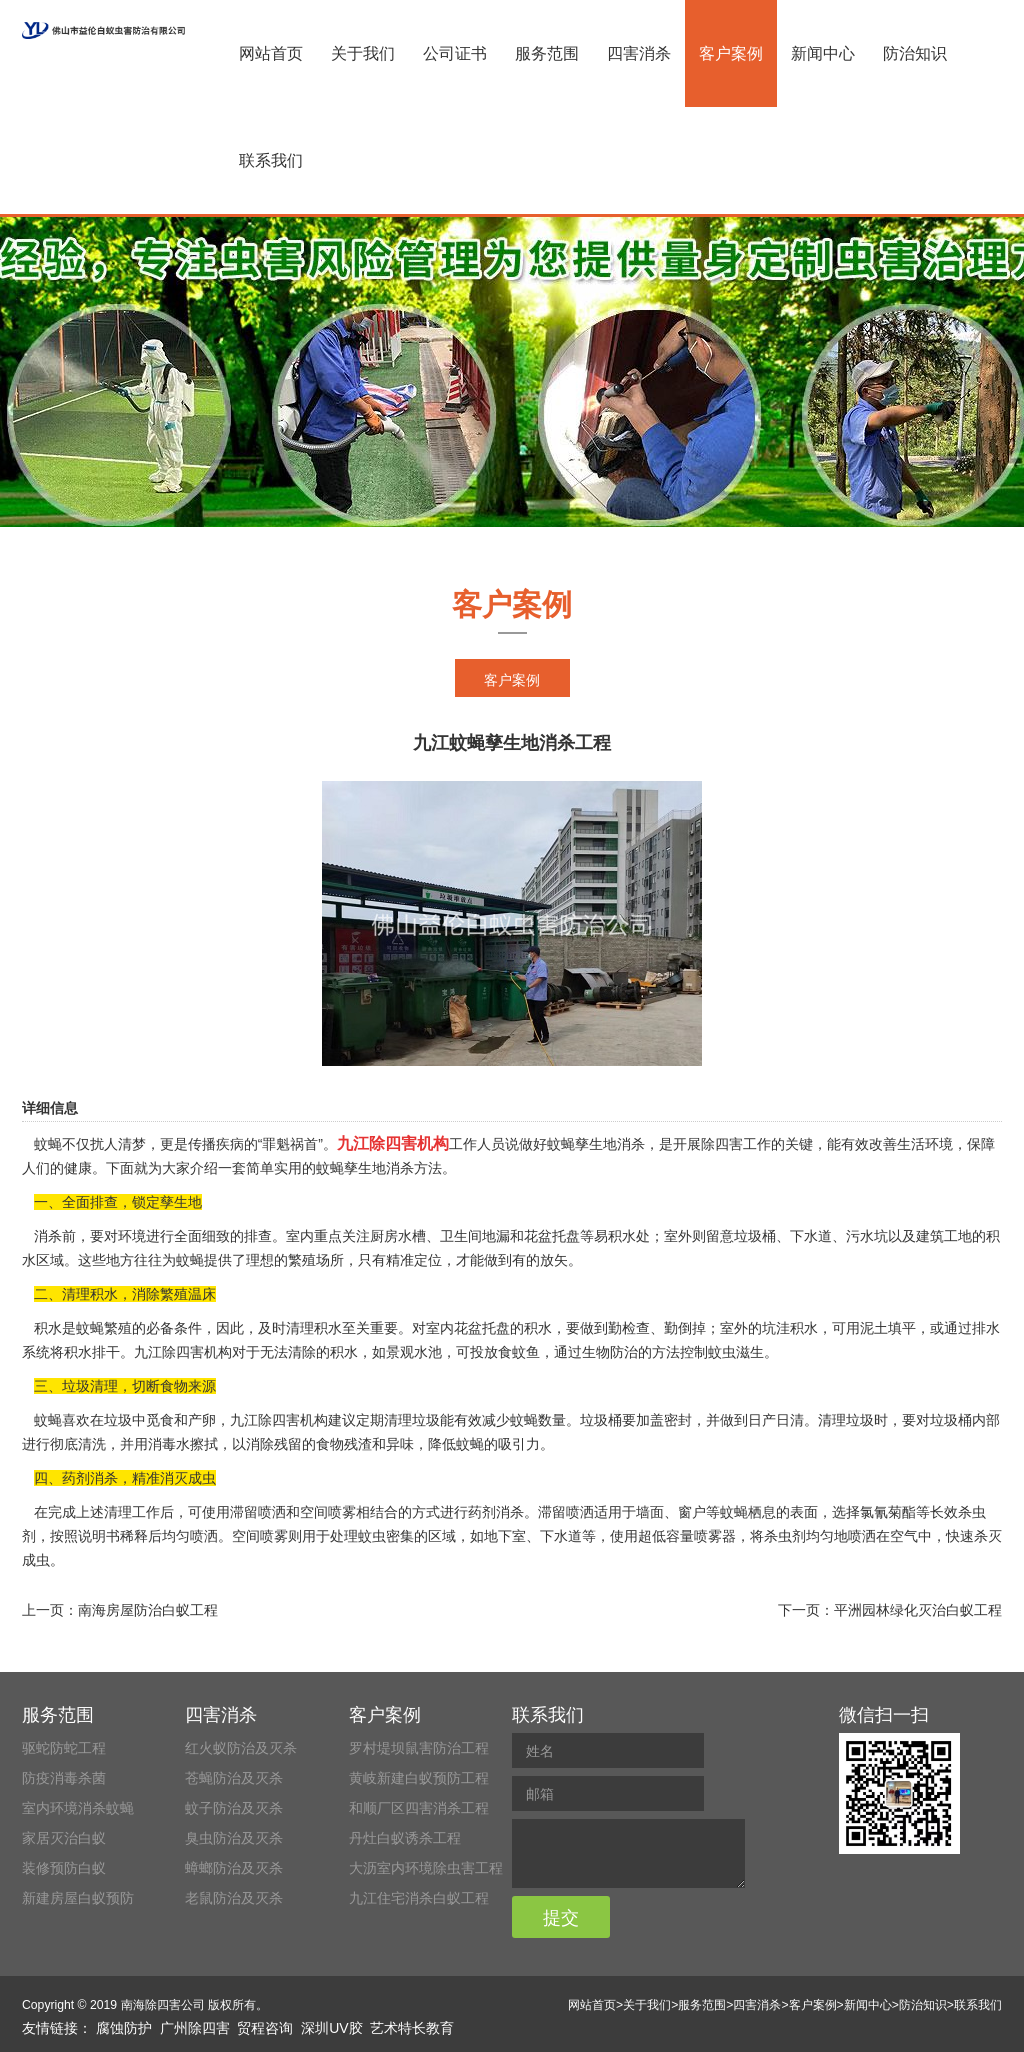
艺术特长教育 (412, 2028)
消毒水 (169, 1444)
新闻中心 (823, 53)
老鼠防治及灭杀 (234, 1898)
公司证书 (455, 53)
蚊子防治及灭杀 (234, 1808)
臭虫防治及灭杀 (234, 1838)
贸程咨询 (265, 2028)
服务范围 (547, 53)
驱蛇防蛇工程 (64, 1748)
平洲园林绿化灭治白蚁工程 (918, 1610)
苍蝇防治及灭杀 (234, 1778)
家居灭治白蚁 (64, 1838)
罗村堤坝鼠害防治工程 (419, 1748)
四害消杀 (639, 53)
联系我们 (271, 160)
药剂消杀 (496, 1512)
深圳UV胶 (331, 2028)
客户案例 (731, 53)
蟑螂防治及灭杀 (234, 1868)
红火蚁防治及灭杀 (241, 1748)
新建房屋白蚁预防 (78, 1898)
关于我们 (363, 53)
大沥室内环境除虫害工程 (426, 1868)
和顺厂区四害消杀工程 (419, 1808)
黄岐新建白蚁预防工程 (419, 1778)
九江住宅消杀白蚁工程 (419, 1898)
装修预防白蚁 (64, 1868)
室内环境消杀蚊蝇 (78, 1808)
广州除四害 (195, 2028)
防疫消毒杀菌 (64, 1778)
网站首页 (271, 53)
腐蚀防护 (124, 2028)
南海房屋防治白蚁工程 (148, 1610)
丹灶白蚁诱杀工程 (405, 1838)
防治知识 (915, 53)
